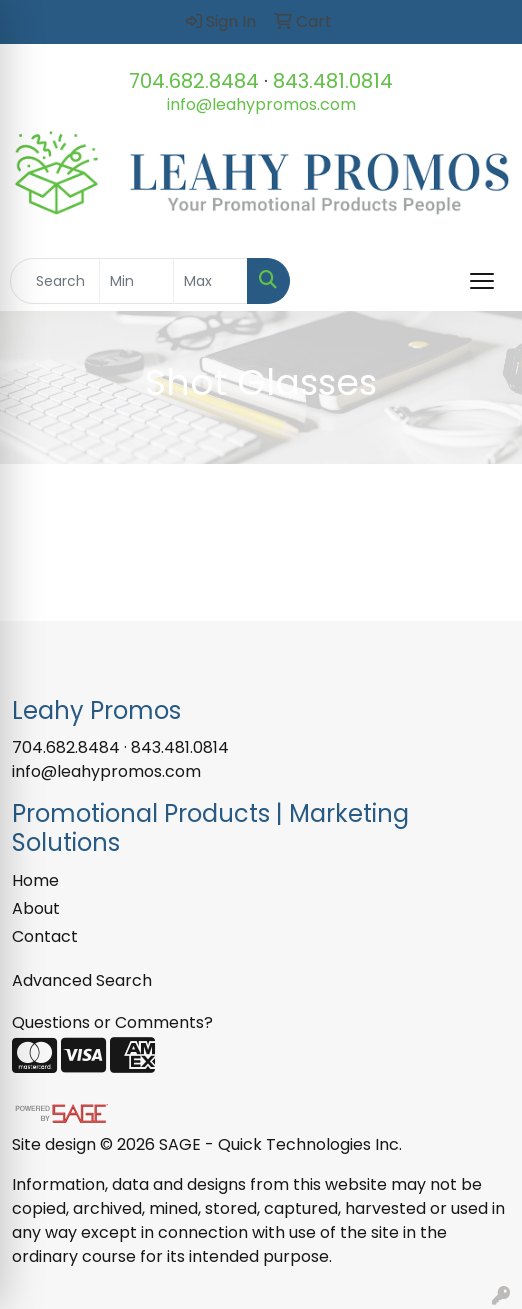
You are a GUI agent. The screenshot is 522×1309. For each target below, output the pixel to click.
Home (35, 880)
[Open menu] (482, 281)
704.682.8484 (194, 81)
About (36, 908)
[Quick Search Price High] (210, 281)
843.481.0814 (333, 81)
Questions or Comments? (112, 1022)
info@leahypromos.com (261, 104)
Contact (45, 936)
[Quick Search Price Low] (136, 281)
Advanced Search (82, 980)
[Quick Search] (55, 281)
